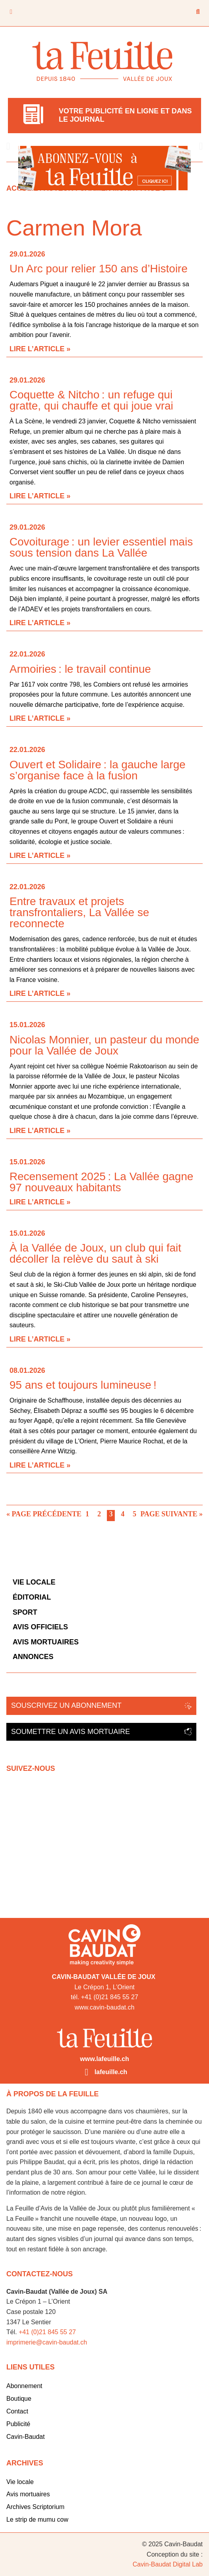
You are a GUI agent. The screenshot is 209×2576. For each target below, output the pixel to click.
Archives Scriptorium (35, 2506)
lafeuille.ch (111, 2072)
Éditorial (32, 1597)
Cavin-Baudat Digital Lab (168, 2564)
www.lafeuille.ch (104, 2058)
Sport (25, 1612)
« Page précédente (44, 1514)
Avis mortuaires (46, 1642)
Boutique (18, 2398)
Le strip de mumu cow (37, 2519)
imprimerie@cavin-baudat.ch (46, 2342)
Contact (17, 2411)
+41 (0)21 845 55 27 (47, 2332)
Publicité (18, 2424)
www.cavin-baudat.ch (104, 2007)
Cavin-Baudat (25, 2436)
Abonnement (24, 2386)
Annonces (33, 1657)
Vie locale (34, 1582)
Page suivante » (172, 1514)
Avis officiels (40, 1627)
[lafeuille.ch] (86, 2072)
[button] (8, 146)
